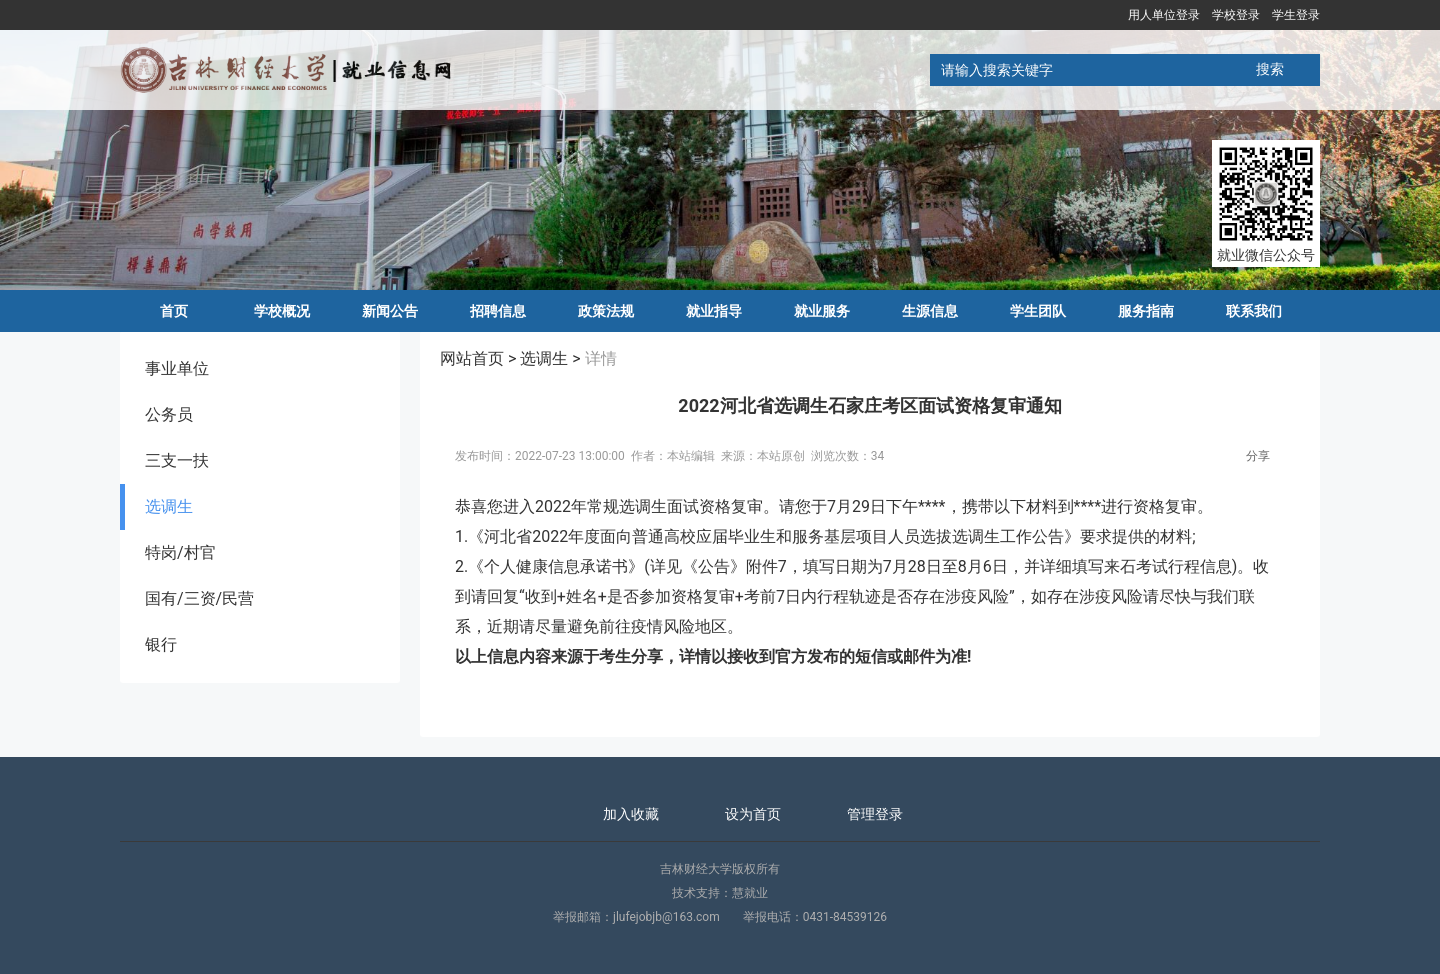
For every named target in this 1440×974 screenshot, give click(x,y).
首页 (174, 311)
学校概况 (282, 311)
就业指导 (714, 311)
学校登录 (1236, 15)
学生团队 (1038, 311)
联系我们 (1254, 311)
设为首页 (753, 814)
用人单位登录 (1164, 15)
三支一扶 (177, 460)
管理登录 (875, 814)
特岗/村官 (180, 552)
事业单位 (177, 368)
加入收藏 (631, 814)
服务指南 (1146, 311)
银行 (161, 644)
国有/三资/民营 (199, 598)
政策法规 (606, 311)
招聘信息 (498, 311)
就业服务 (822, 311)
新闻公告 (390, 311)
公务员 (169, 414)
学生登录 (1296, 15)
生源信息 (930, 311)
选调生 (169, 506)
